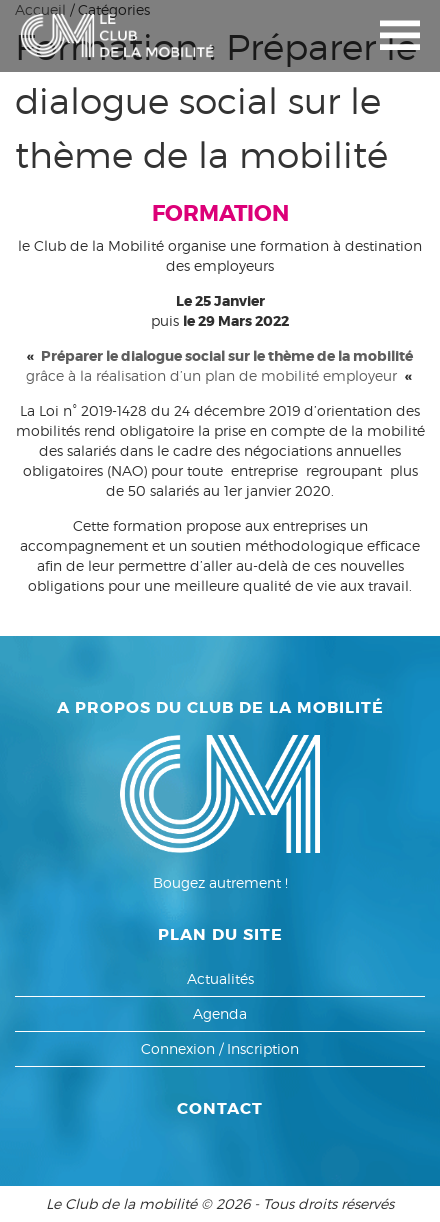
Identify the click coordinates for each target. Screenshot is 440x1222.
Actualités (220, 978)
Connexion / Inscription (220, 1048)
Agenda (220, 1013)
